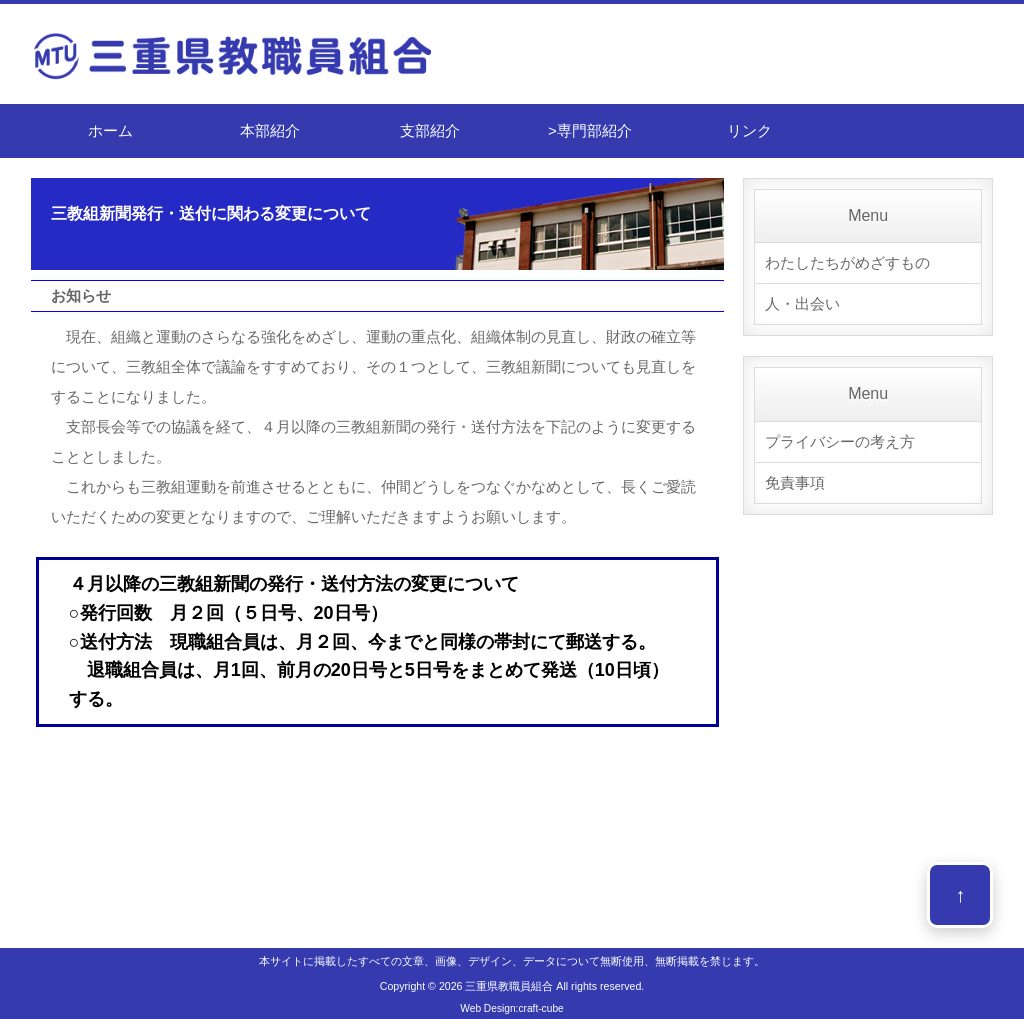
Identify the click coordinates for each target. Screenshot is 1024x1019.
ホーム (110, 130)
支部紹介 (430, 130)
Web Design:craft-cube (511, 1008)
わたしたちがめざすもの (847, 262)
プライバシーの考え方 (840, 441)
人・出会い (802, 303)
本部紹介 (270, 130)
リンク (749, 130)
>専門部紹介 (590, 130)
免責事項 (795, 482)
